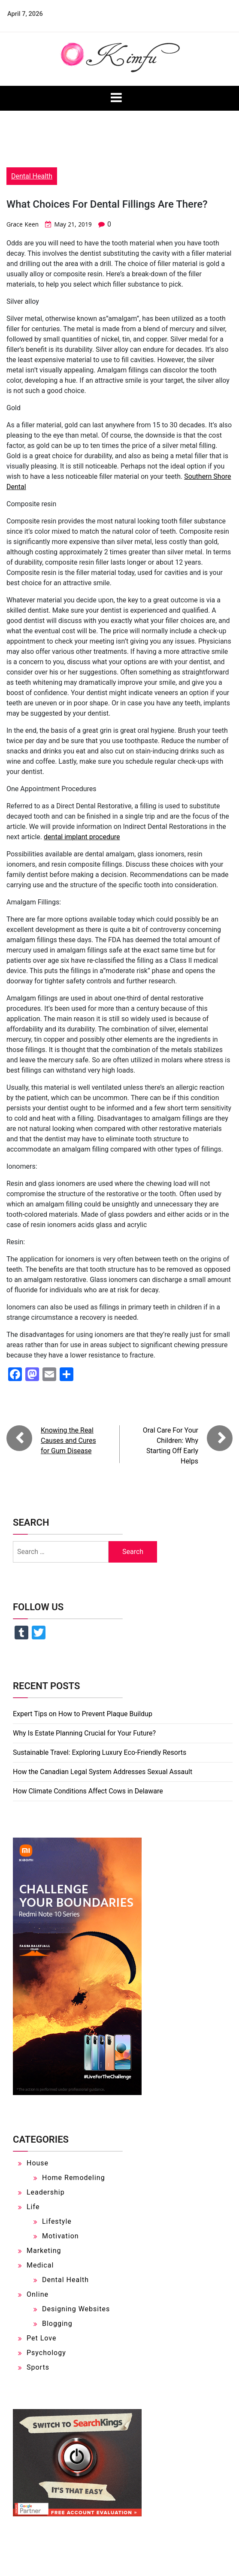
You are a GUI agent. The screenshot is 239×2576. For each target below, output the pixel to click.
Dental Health (31, 176)
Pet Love (41, 2338)
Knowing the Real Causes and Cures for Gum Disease (68, 1440)
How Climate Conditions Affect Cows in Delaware (88, 1791)
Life (33, 2207)
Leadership (46, 2192)
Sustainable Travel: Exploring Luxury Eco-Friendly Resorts (99, 1752)
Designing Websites (76, 2309)
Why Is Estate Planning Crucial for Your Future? (84, 1733)
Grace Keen (22, 224)
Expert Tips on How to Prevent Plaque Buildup (82, 1714)
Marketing (44, 2250)
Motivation (60, 2236)
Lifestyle (57, 2221)
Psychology (46, 2353)
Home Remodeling (73, 2178)
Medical (40, 2265)
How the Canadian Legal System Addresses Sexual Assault (102, 1772)
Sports (38, 2367)
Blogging (57, 2323)
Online (37, 2294)
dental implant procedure (82, 837)
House (37, 2163)
